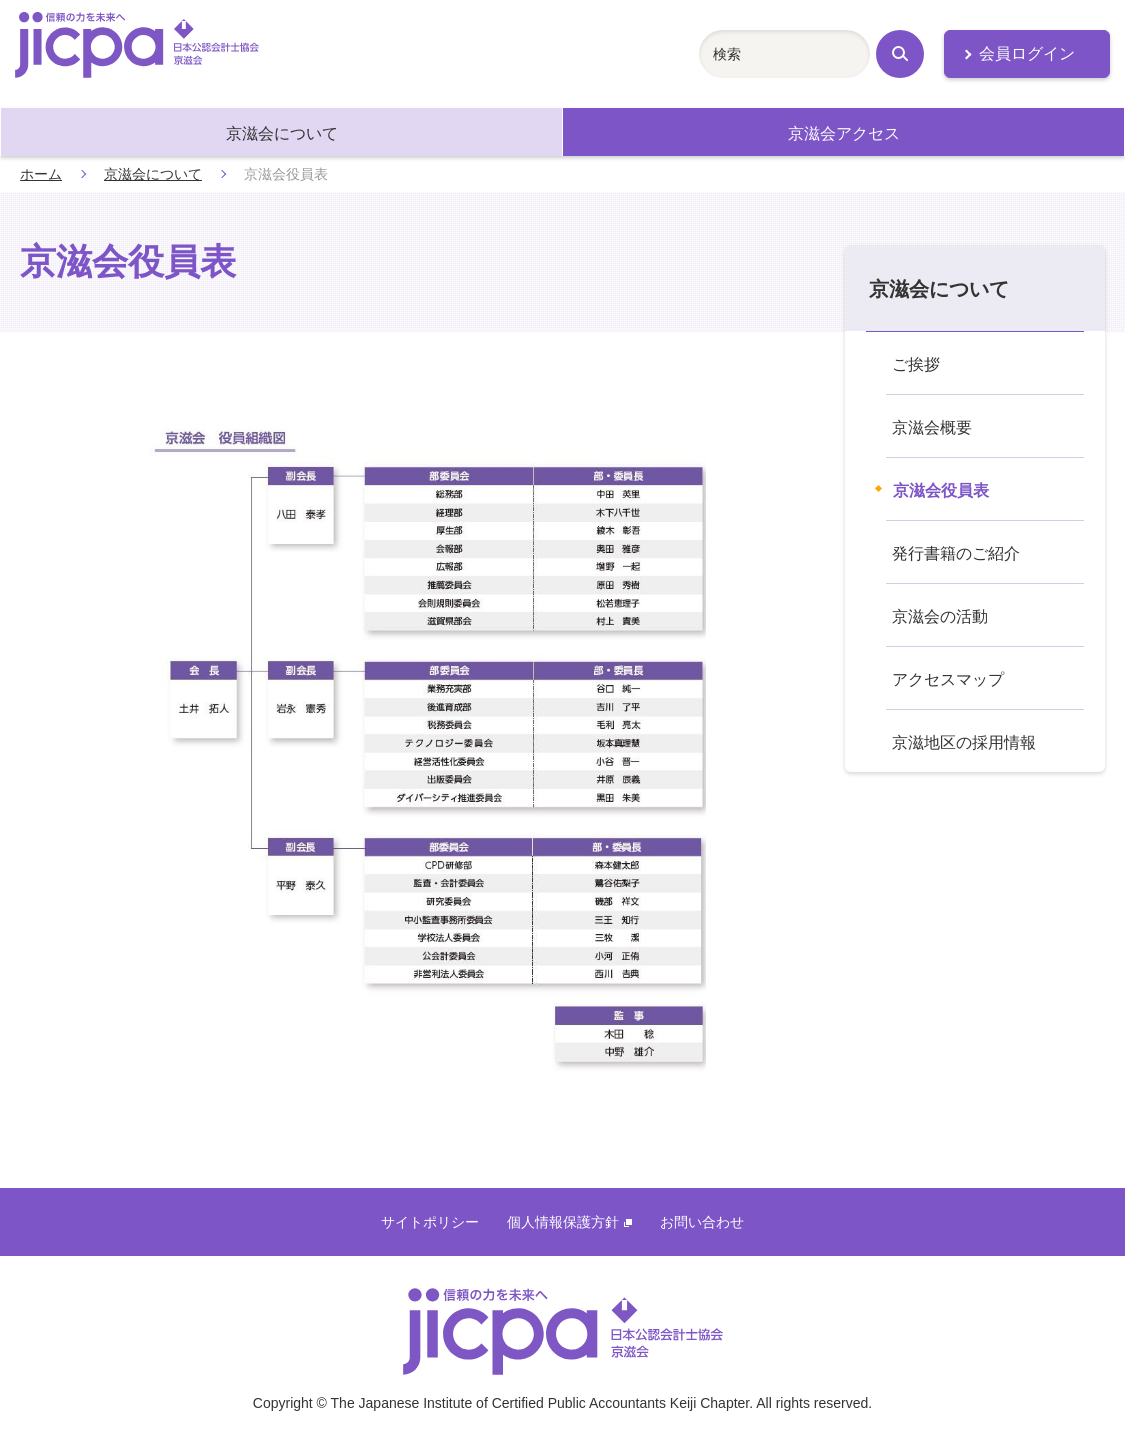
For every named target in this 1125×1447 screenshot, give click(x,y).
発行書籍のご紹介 (956, 553)
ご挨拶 (916, 364)
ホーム (41, 174)
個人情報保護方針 (569, 1222)
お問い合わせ (702, 1222)
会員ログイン (1027, 53)
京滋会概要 (932, 427)
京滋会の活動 (940, 616)
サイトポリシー (430, 1222)
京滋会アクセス (844, 133)
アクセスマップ (948, 679)
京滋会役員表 (941, 490)
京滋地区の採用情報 (964, 742)
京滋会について (282, 133)
